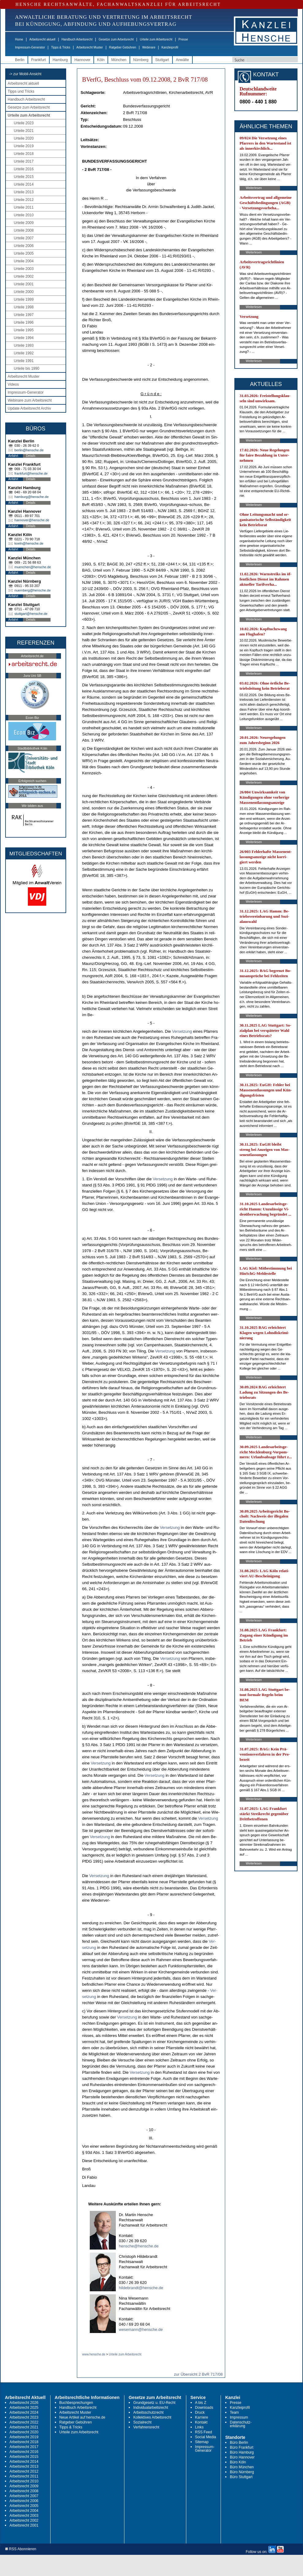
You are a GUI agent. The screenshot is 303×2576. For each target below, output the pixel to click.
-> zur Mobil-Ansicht (25, 74)
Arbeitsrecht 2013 (23, 2466)
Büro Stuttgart (241, 2477)
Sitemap (202, 2442)
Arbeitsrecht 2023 (23, 2417)
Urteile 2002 (24, 276)
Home (19, 39)
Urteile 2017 (24, 161)
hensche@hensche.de (139, 2246)
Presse (183, 39)
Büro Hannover (242, 2457)
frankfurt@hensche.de (30, 473)
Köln (100, 60)
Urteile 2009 (24, 223)
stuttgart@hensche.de (30, 613)
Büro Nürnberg (242, 2472)
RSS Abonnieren (20, 2549)
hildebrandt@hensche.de (141, 2287)
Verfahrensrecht (146, 2427)
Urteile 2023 (24, 123)
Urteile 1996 (24, 322)
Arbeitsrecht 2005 (23, 2506)
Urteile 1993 (24, 345)
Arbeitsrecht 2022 (23, 2422)
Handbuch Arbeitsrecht (77, 39)
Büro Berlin (239, 2442)
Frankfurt (38, 60)
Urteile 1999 (24, 299)
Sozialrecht (142, 2422)
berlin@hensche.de (29, 450)
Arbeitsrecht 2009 (23, 2486)
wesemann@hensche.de (141, 2329)
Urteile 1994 (24, 338)
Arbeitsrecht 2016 (23, 2452)
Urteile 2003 (24, 269)
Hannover (82, 60)
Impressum (239, 2417)
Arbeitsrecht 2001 (23, 2525)
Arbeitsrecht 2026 (23, 2403)
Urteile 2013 (24, 192)
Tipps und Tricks (21, 91)
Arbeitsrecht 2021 (23, 2427)
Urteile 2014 (24, 184)
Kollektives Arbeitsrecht (152, 2417)
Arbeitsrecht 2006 (23, 2501)
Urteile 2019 (24, 146)
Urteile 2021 (24, 131)
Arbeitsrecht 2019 (23, 2437)
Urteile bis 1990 (26, 368)
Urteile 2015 (24, 177)
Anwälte (182, 60)
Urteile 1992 (24, 353)
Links (199, 2427)
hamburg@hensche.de (31, 497)
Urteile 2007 (24, 238)
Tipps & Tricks (60, 47)
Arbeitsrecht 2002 (23, 2520)
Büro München (242, 2467)
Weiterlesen (254, 188)
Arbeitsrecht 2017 (23, 2447)
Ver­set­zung (182, 1031)
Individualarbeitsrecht (150, 2407)
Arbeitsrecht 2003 (23, 2515)
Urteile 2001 (24, 284)
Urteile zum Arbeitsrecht (156, 39)
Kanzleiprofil (169, 47)
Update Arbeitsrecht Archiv (29, 408)
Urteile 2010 (24, 215)
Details (31, 455)
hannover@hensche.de (31, 520)
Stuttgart (162, 60)
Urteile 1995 (24, 330)
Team (234, 2412)
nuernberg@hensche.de (32, 590)
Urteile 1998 (24, 307)
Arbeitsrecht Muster (89, 47)
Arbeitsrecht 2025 (23, 2407)
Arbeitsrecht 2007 (23, 2496)
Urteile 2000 (24, 292)
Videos (13, 384)
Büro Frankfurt (241, 2447)
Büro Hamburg (242, 2452)
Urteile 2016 (24, 169)
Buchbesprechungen (76, 2403)
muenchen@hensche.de (32, 567)
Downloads (204, 2407)
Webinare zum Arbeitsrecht (30, 400)
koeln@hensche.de (28, 543)
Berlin (20, 60)
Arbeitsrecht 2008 (23, 2491)
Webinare (148, 47)
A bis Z (200, 2403)
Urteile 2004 (24, 261)
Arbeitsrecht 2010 (23, 2481)
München (118, 60)
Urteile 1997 (24, 315)
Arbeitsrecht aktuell (42, 39)
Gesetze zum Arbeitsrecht (116, 39)
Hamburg (60, 60)
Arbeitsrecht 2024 (23, 2412)
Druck (200, 2412)
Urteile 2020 (24, 138)
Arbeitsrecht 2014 (23, 2461)
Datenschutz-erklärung (241, 2424)
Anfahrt (13, 455)
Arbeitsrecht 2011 (23, 2476)
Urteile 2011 (24, 207)
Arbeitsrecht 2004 (23, 2511)
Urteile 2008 (24, 230)
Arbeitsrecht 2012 (23, 2471)
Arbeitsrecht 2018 (23, 2442)
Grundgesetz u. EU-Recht (154, 2403)
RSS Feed (203, 2432)
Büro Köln (238, 2462)
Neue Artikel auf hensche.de (82, 2417)
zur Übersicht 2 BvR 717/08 (198, 2374)
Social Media (205, 2437)
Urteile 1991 (24, 361)
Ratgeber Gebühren (122, 47)
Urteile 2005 (24, 253)
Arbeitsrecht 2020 (23, 2432)
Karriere (201, 2417)
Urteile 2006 (24, 246)
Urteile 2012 (24, 200)
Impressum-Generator (30, 47)
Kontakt (201, 2422)
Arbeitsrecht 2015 (23, 2457)
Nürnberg (141, 60)
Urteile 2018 (24, 154)
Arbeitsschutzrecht (148, 2412)
